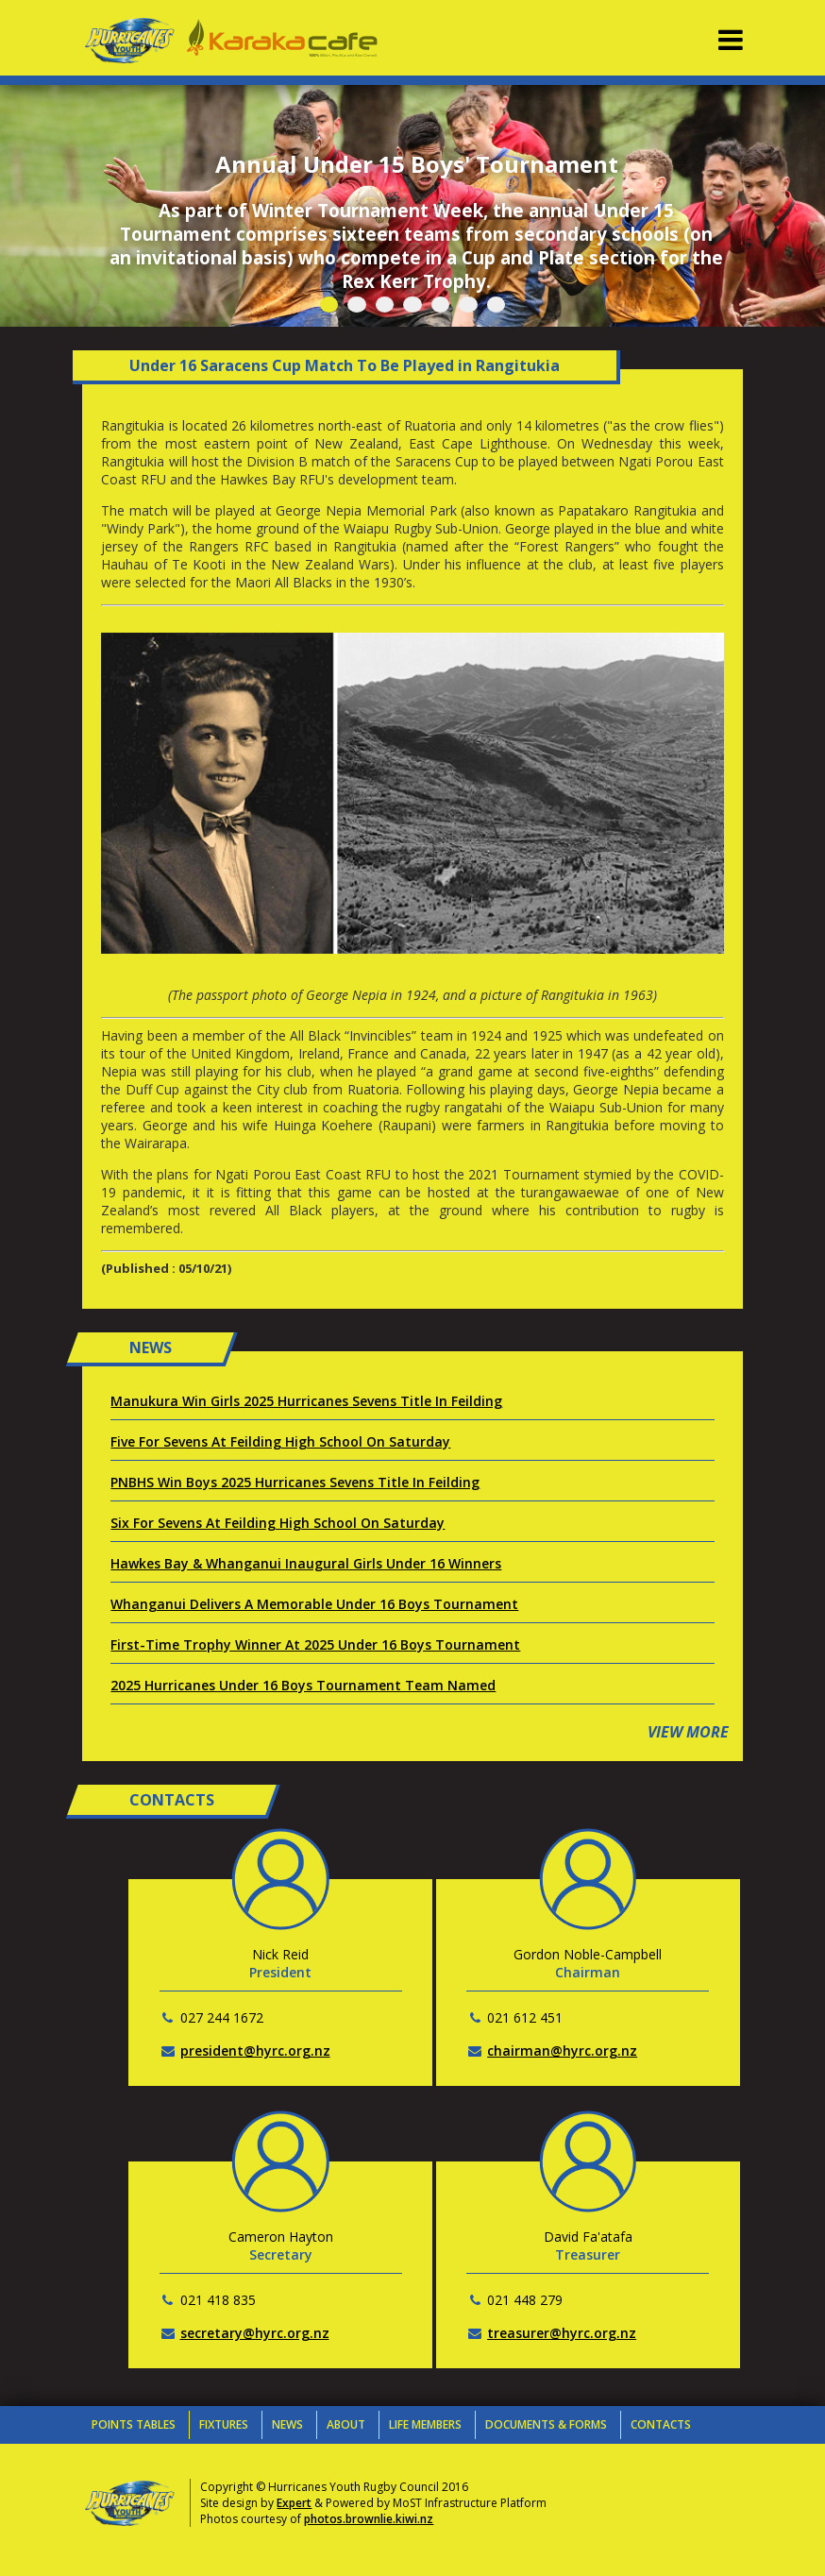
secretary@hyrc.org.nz (254, 2333)
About (346, 2424)
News (287, 2424)
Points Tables (134, 2424)
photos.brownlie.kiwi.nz (368, 2519)
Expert (294, 2503)
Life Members (425, 2424)
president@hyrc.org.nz (255, 2050)
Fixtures (223, 2424)
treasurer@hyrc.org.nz (561, 2333)
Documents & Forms (546, 2424)
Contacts (661, 2424)
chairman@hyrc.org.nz (562, 2050)
